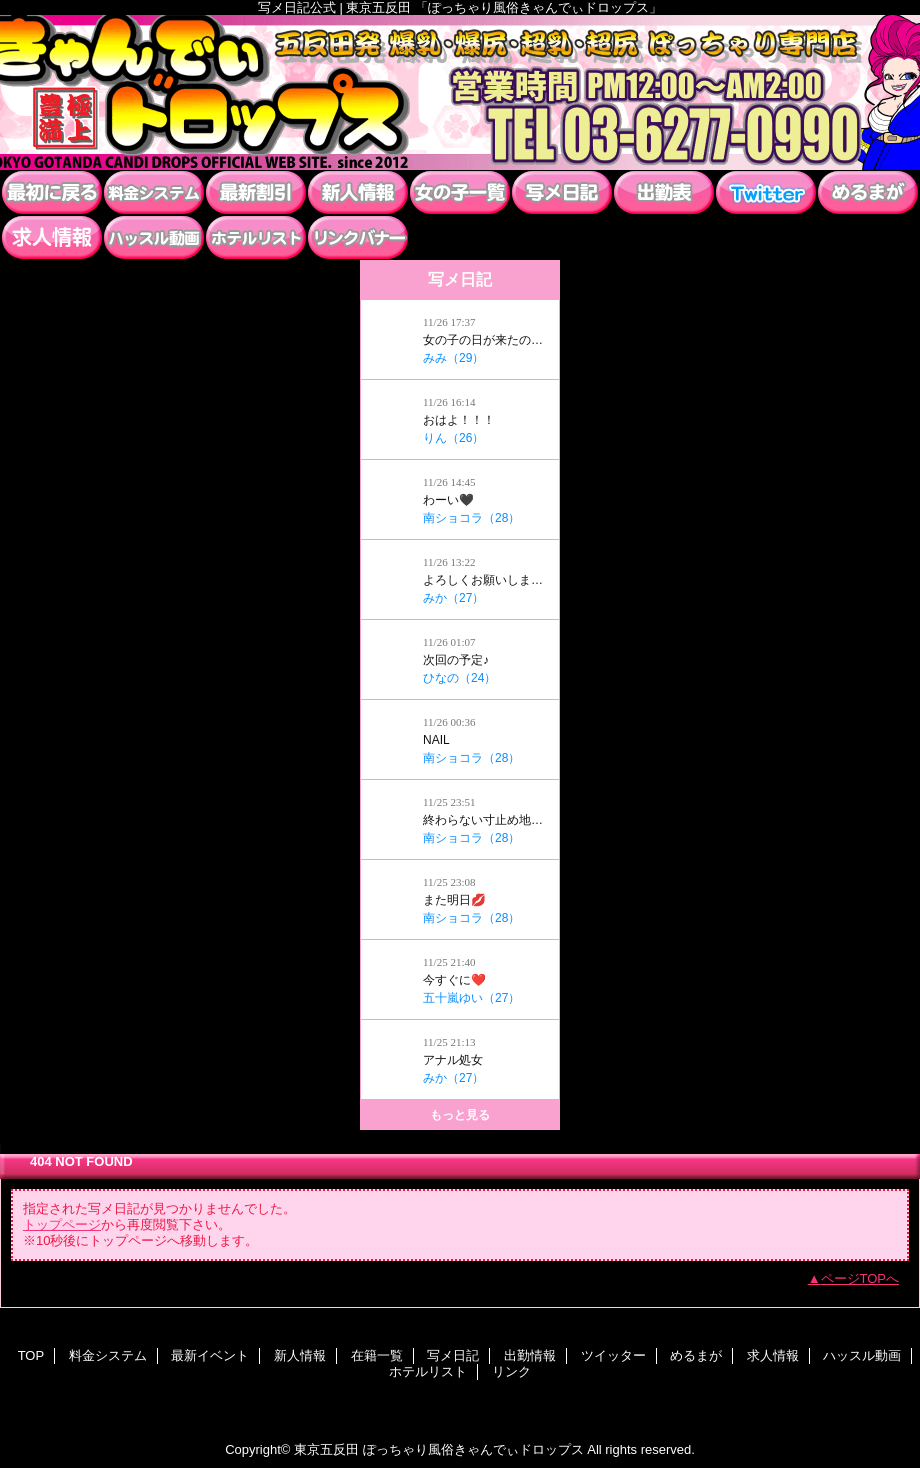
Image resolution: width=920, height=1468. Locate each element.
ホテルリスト (256, 237)
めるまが (868, 192)
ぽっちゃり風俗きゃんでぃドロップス (460, 92)
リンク (358, 237)
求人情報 (52, 237)
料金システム (154, 192)
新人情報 (358, 192)
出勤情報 (664, 192)
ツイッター (766, 192)
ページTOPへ (860, 1278)
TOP (52, 192)
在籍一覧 (460, 192)
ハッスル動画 (154, 237)
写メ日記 (562, 192)
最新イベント (256, 192)
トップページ (62, 1224)
